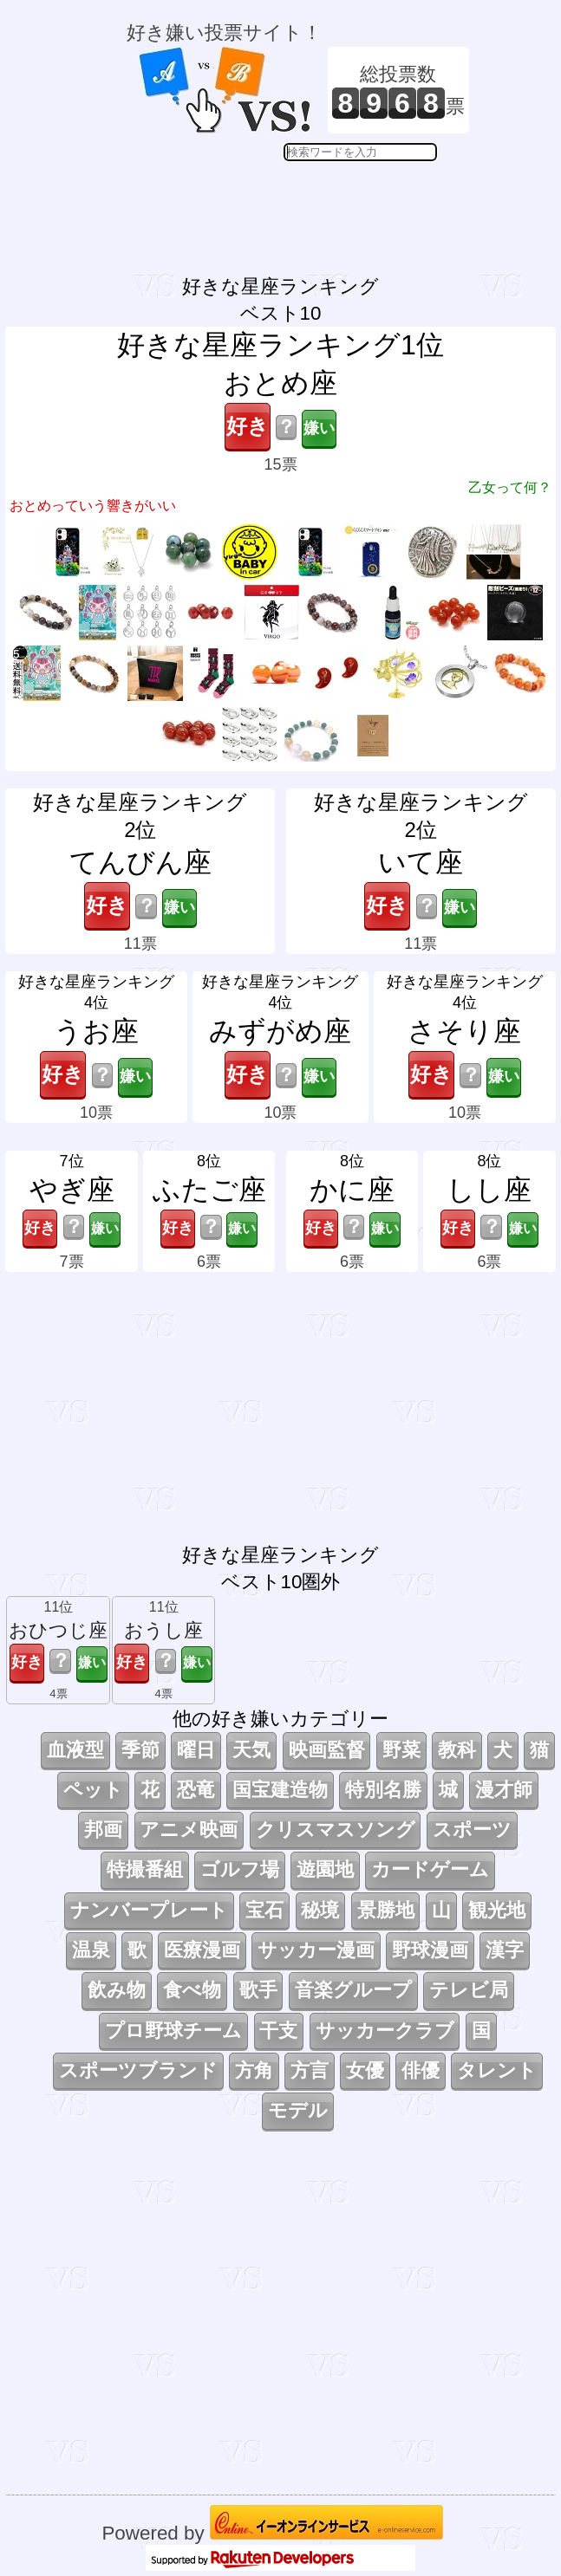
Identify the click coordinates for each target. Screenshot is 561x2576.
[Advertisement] (298, 204)
